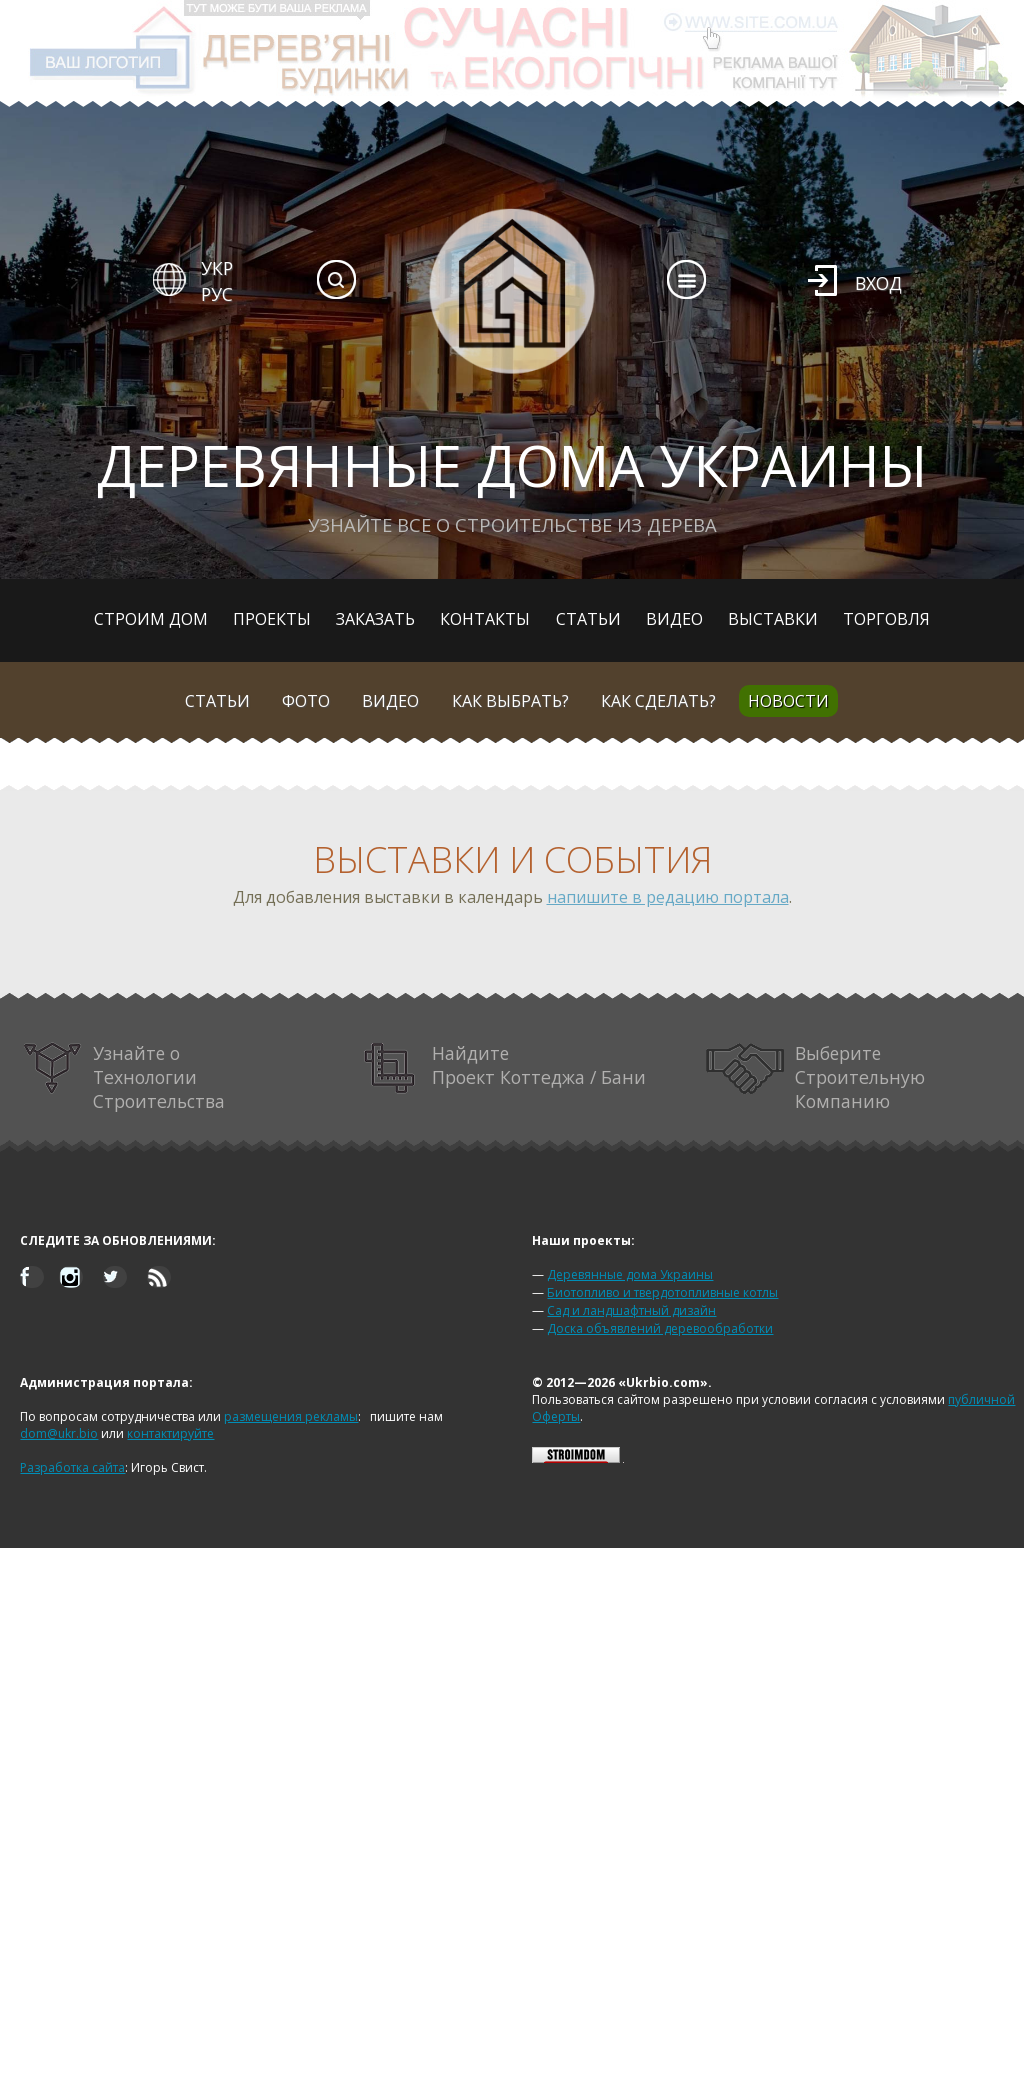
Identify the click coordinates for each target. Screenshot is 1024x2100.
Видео (674, 619)
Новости (788, 701)
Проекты (272, 619)
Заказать (375, 619)
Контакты (485, 619)
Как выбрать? (510, 701)
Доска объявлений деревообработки (660, 1328)
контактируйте (170, 1433)
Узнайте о (124, 1077)
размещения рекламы (291, 1416)
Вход (878, 283)
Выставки (773, 619)
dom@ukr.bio (59, 1433)
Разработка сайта (72, 1467)
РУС (217, 294)
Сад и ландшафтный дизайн (631, 1310)
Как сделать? (658, 701)
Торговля (886, 619)
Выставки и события (512, 859)
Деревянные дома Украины (630, 1274)
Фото (306, 701)
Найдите (505, 1068)
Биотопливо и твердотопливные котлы (662, 1292)
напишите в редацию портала (668, 897)
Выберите (816, 1077)
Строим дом (151, 619)
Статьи (588, 619)
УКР (217, 268)
